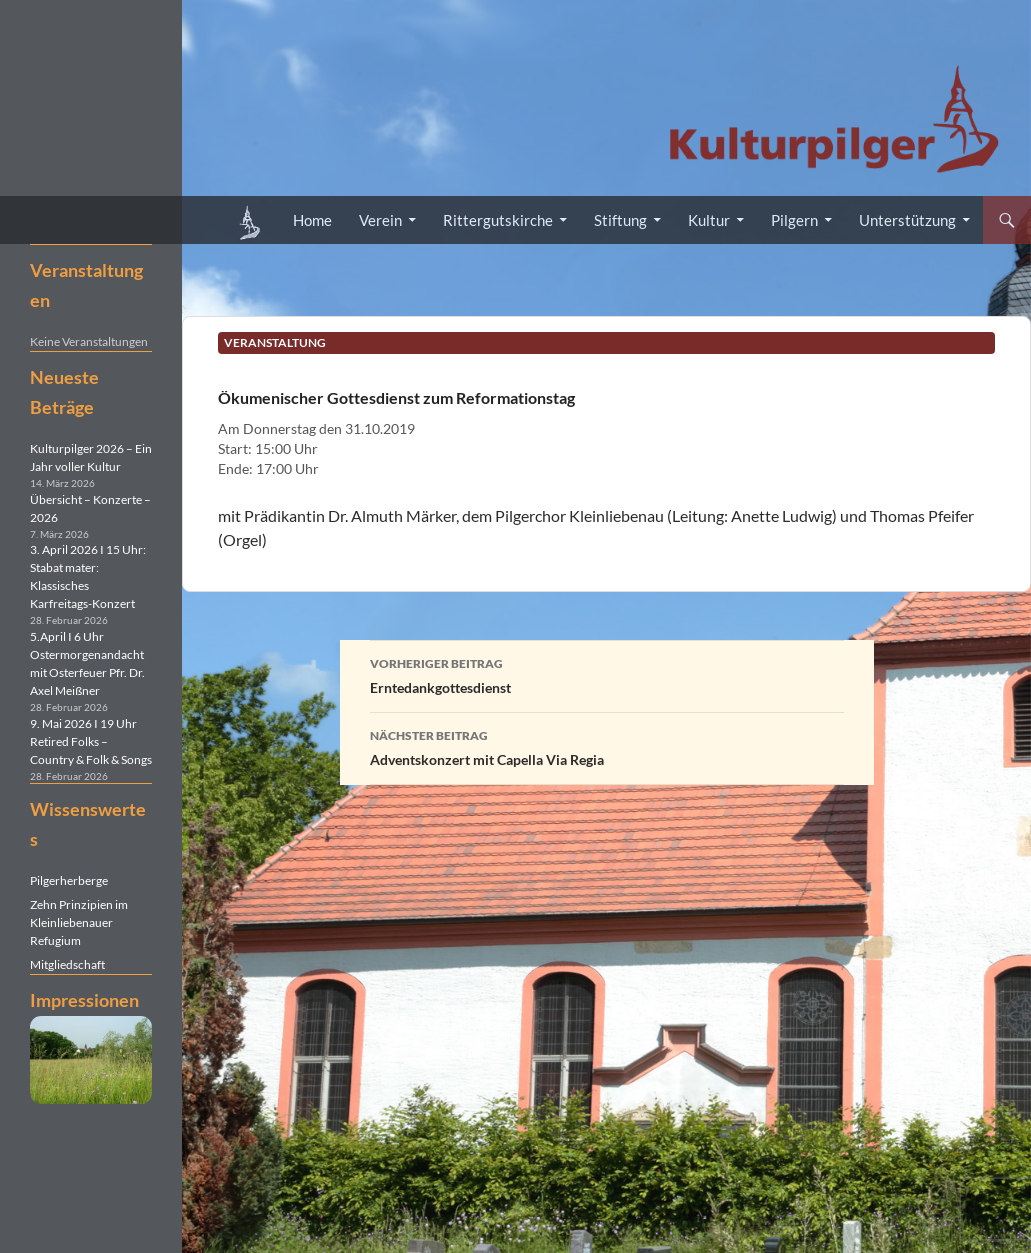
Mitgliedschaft (67, 964)
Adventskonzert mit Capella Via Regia (607, 746)
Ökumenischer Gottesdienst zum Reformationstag (396, 397)
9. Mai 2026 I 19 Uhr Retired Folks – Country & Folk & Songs (91, 741)
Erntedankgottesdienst (607, 674)
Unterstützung (907, 220)
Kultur (709, 220)
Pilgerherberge (69, 880)
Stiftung (620, 220)
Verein (380, 220)
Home (312, 220)
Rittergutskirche (498, 220)
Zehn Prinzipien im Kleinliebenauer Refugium (79, 922)
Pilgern (794, 220)
